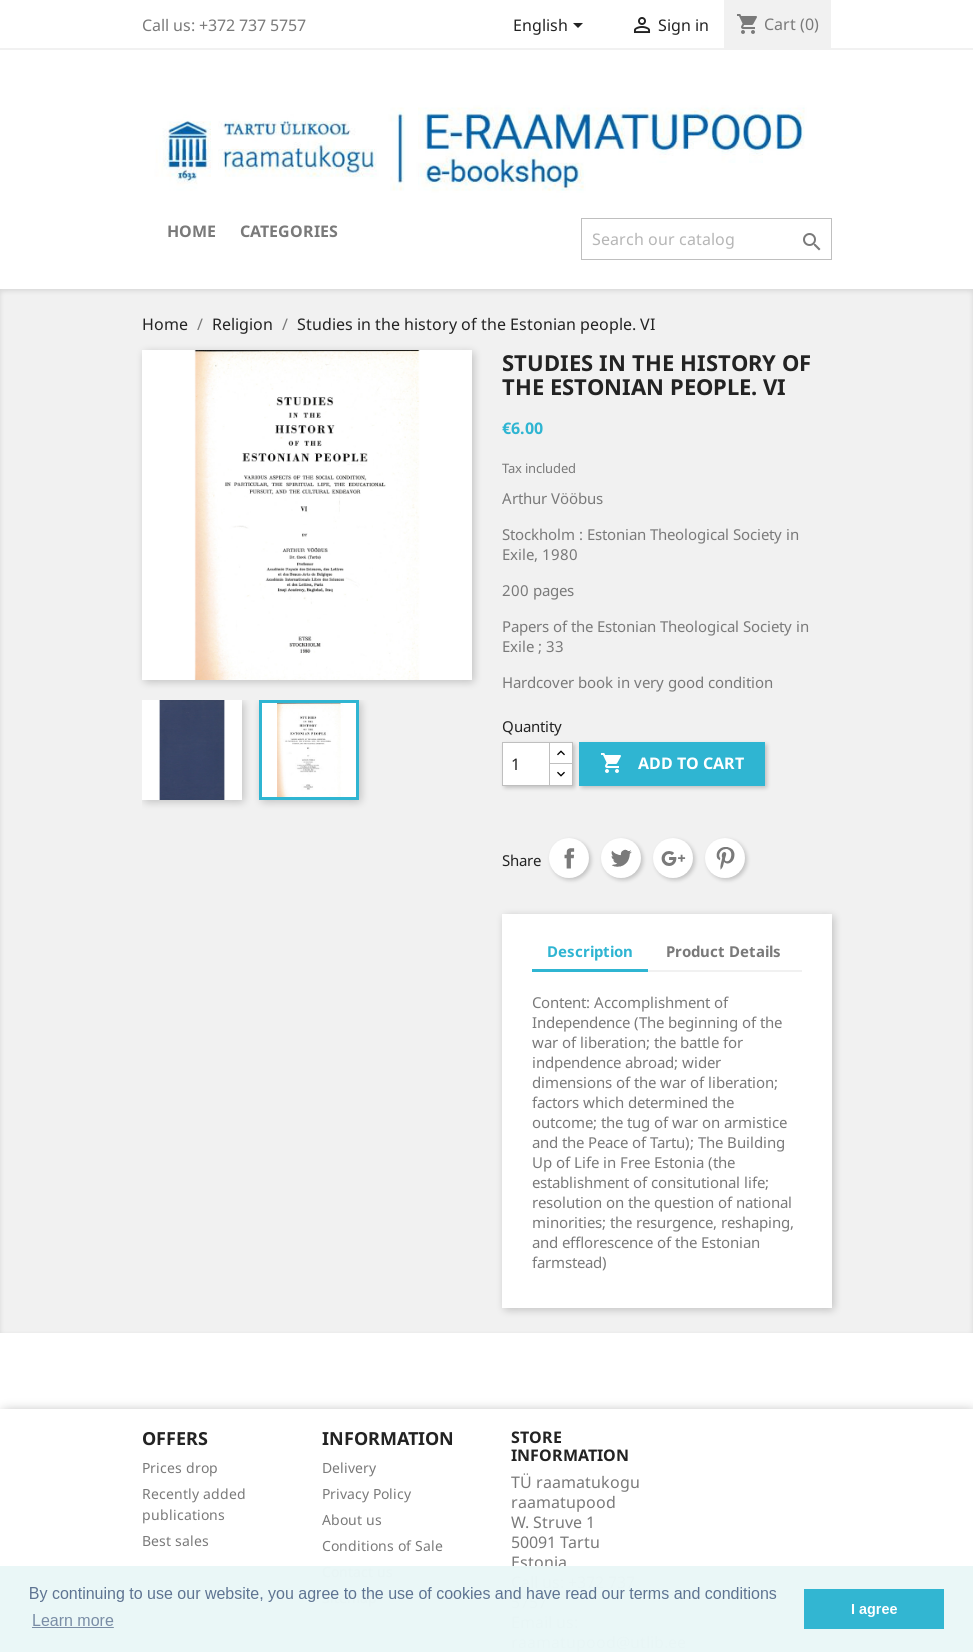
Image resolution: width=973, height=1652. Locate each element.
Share (569, 858)
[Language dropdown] (551, 27)
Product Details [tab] (723, 951)
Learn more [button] (73, 1620)
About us (352, 1519)
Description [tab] (590, 951)
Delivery (349, 1467)
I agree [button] (874, 1609)
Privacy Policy (366, 1493)
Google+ (673, 858)
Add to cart (672, 764)
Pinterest (725, 858)
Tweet (621, 858)
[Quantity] (526, 764)
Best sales (175, 1540)
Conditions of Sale (382, 1545)
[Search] (706, 239)
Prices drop (180, 1467)
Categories (289, 231)
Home (191, 231)
